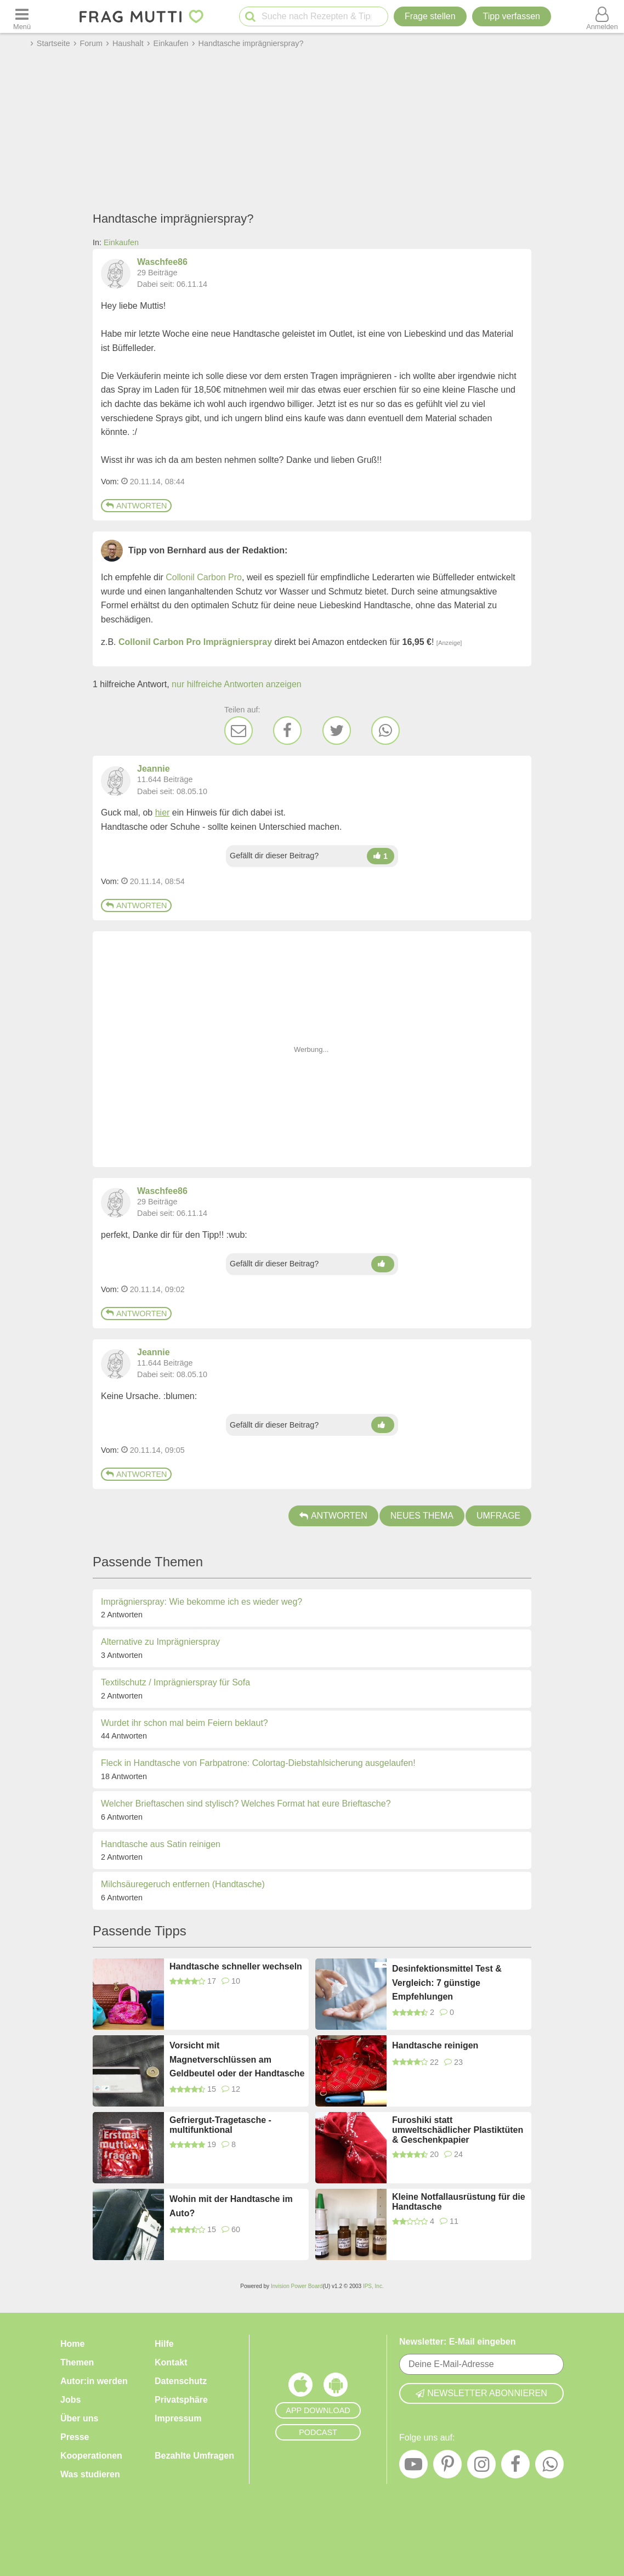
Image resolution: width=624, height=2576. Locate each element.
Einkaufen (121, 242)
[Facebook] (287, 730)
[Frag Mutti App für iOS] (300, 2387)
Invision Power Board (297, 2286)
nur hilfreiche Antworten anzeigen (237, 684)
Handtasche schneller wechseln (235, 1966)
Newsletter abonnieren (481, 2393)
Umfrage (498, 1515)
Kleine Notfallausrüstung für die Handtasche (458, 2201)
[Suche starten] (250, 17)
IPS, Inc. (373, 2286)
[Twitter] (336, 730)
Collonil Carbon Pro (204, 577)
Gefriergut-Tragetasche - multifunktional (220, 2125)
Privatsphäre (181, 2399)
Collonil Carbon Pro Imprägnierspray (195, 642)
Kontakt (171, 2362)
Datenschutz (181, 2381)
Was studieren (90, 2474)
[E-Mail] (238, 730)
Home (72, 2343)
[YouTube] (413, 2467)
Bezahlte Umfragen (194, 2455)
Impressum (178, 2418)
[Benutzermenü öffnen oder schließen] (602, 16)
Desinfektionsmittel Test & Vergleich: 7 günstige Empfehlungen (447, 1982)
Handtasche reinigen (435, 2045)
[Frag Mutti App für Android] (336, 2387)
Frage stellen (430, 16)
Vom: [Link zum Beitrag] (110, 481)
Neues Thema (421, 1515)
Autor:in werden (94, 2381)
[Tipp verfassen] (511, 16)
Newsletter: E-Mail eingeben (457, 2341)
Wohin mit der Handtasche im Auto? (231, 2206)
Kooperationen (91, 2455)
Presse (74, 2437)
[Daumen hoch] (380, 856)
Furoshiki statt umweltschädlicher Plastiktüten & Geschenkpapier (457, 2129)
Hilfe (164, 2343)
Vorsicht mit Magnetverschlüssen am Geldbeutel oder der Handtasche (236, 2059)
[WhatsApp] (385, 730)
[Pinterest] (447, 2467)
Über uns (79, 2418)
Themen (77, 2362)
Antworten (136, 505)
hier (162, 812)
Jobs (70, 2399)
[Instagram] (481, 2467)
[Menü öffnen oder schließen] (22, 16)
